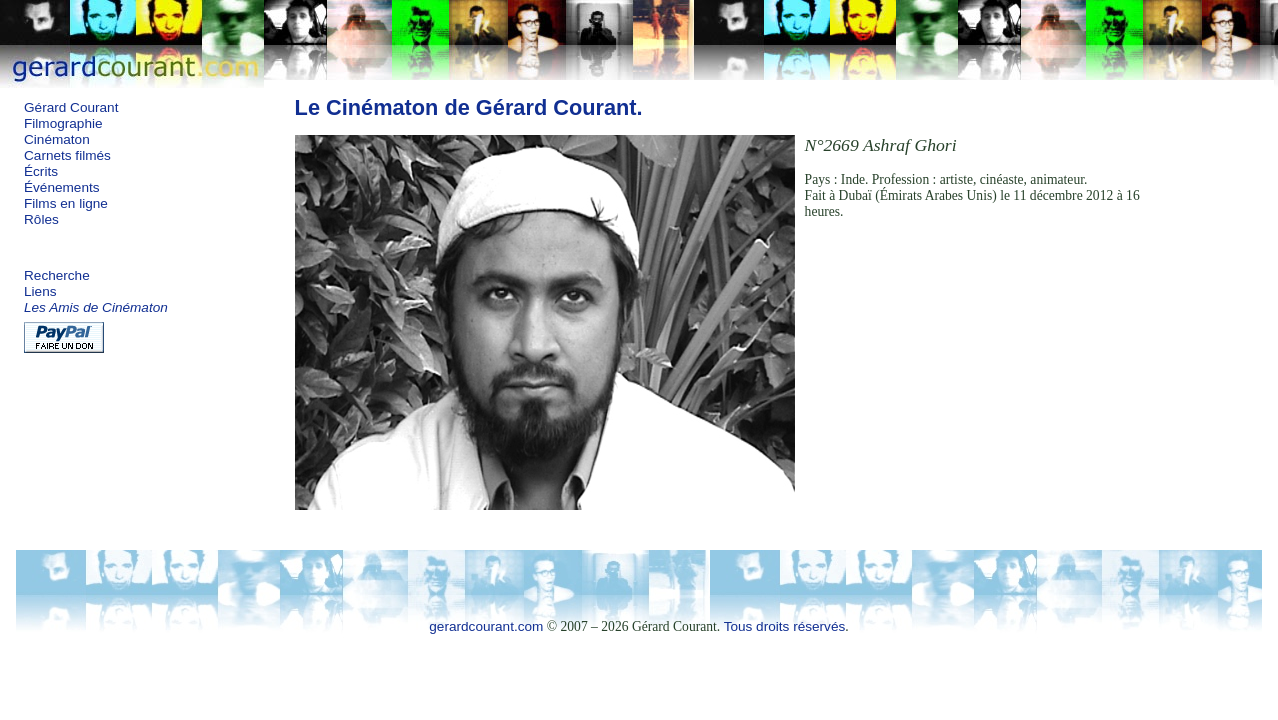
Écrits (41, 171)
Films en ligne (66, 203)
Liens (40, 291)
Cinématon (57, 139)
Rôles (41, 219)
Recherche (57, 275)
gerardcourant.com (486, 626)
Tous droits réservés (785, 626)
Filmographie (63, 123)
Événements (62, 187)
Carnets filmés (67, 155)
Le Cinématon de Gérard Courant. (469, 107)
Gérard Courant (71, 107)
